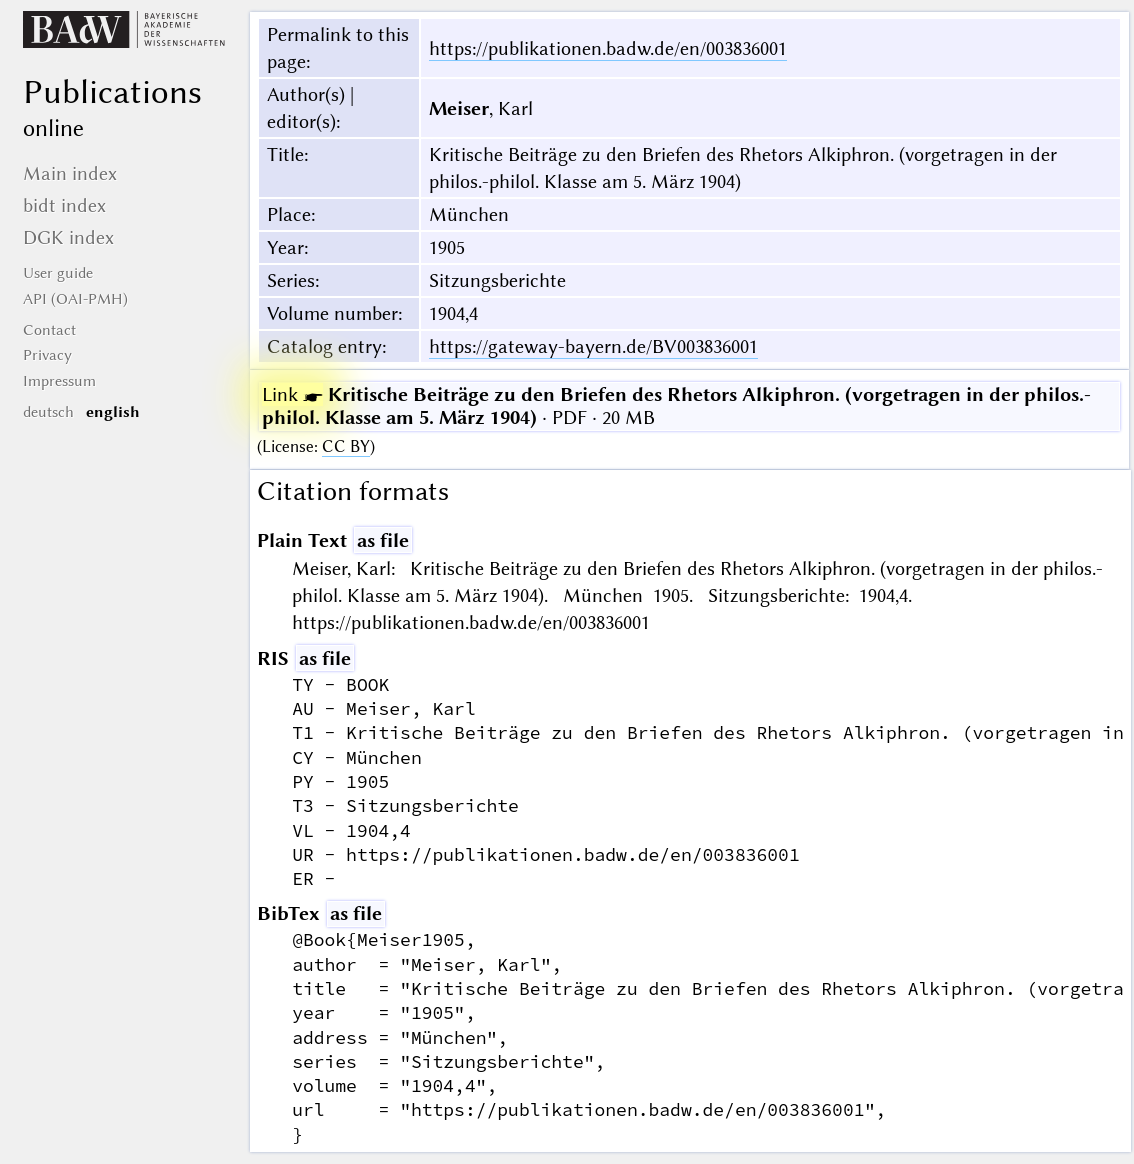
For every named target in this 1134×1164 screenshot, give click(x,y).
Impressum (59, 381)
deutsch (48, 412)
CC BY (346, 446)
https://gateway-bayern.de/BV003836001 (593, 346)
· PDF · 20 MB (676, 406)
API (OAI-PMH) (75, 299)
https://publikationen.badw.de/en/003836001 (608, 48)
